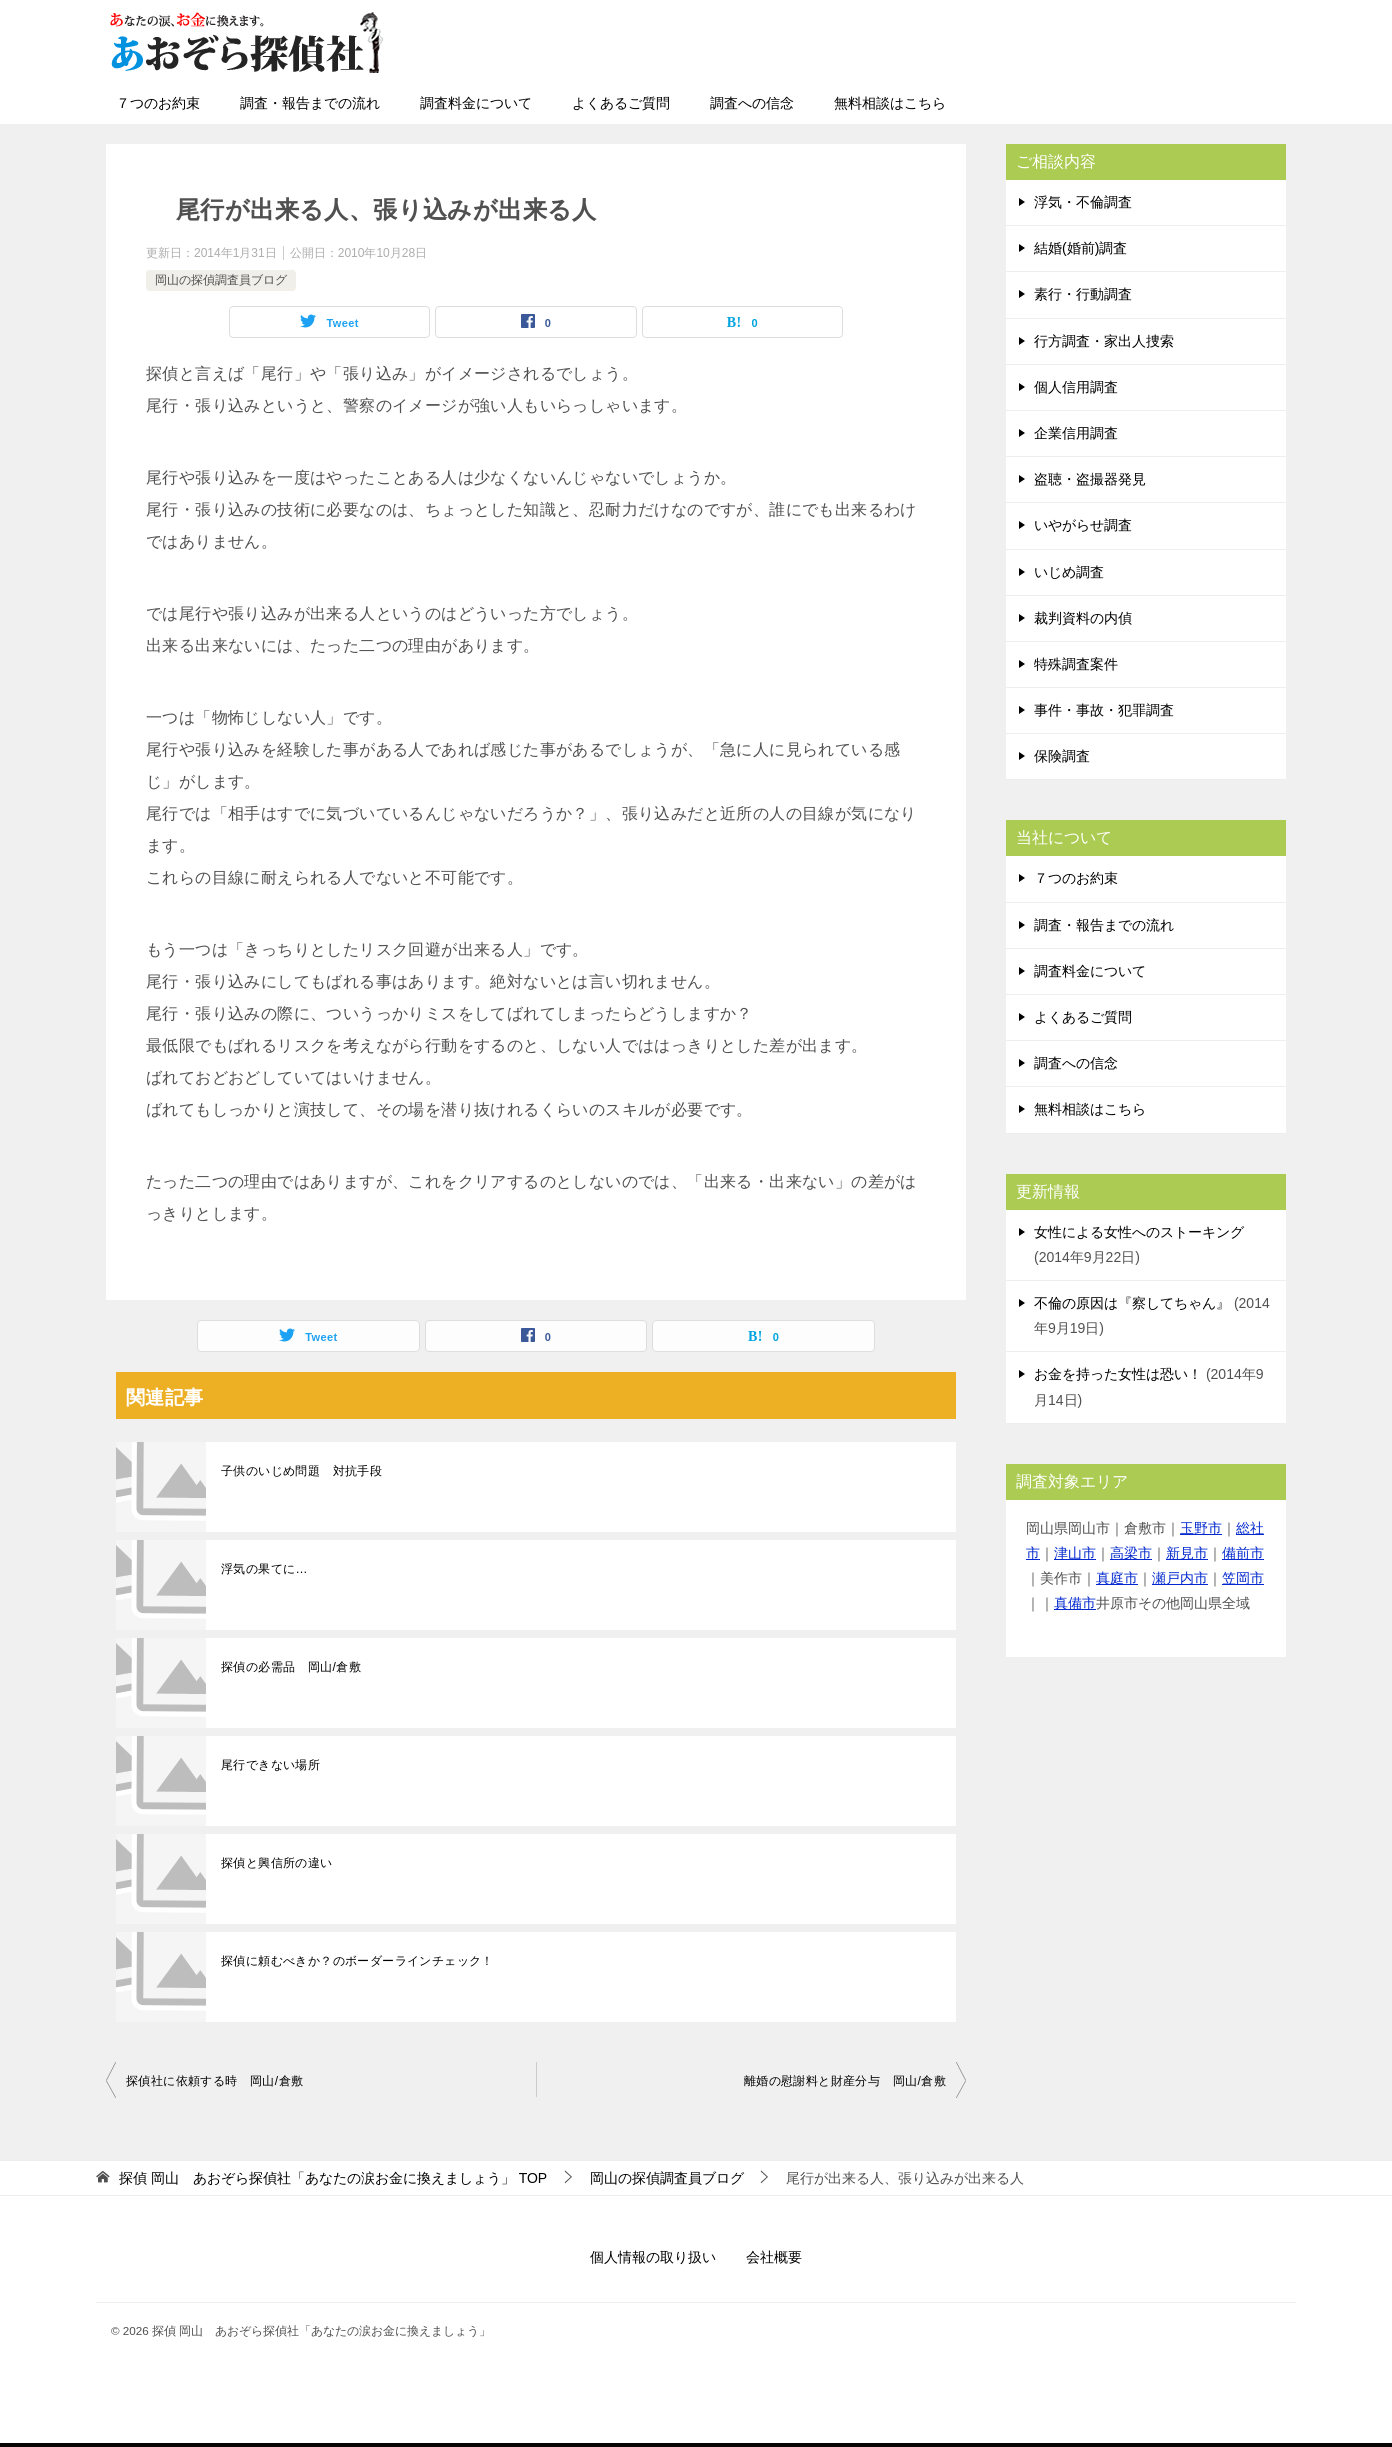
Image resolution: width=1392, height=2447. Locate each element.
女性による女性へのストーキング (1139, 1232)
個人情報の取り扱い (653, 2257)
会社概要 (774, 2257)
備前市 (1243, 1553)
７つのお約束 (158, 103)
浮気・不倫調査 (1083, 202)
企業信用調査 (1076, 433)
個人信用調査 (1076, 387)
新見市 (1187, 1553)
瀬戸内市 (1180, 1578)
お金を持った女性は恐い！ (1118, 1374)
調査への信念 (752, 103)
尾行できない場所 (270, 1765)
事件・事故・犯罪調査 (1104, 710)
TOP (333, 2178)
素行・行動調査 (1083, 294)
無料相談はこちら (890, 103)
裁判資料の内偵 (1083, 618)
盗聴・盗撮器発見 (1090, 479)
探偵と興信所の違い (277, 1863)
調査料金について (476, 103)
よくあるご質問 (621, 103)
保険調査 (1062, 756)
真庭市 (1117, 1578)
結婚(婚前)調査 (1080, 248)
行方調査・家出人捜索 (1104, 341)
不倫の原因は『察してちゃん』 (1132, 1303)
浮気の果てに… (264, 1569)
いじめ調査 (1069, 572)
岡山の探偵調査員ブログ (221, 280)
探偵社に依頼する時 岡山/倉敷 (214, 2081)
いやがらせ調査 (1083, 525)
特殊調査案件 (1076, 664)
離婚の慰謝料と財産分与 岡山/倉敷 (845, 2081)
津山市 (1075, 1553)
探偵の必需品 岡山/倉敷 (291, 1667)
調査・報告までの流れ (310, 103)
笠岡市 (1243, 1578)
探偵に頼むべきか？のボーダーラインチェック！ (357, 1961)
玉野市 (1201, 1528)
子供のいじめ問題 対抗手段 (301, 1471)
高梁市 (1131, 1553)
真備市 (1075, 1603)
